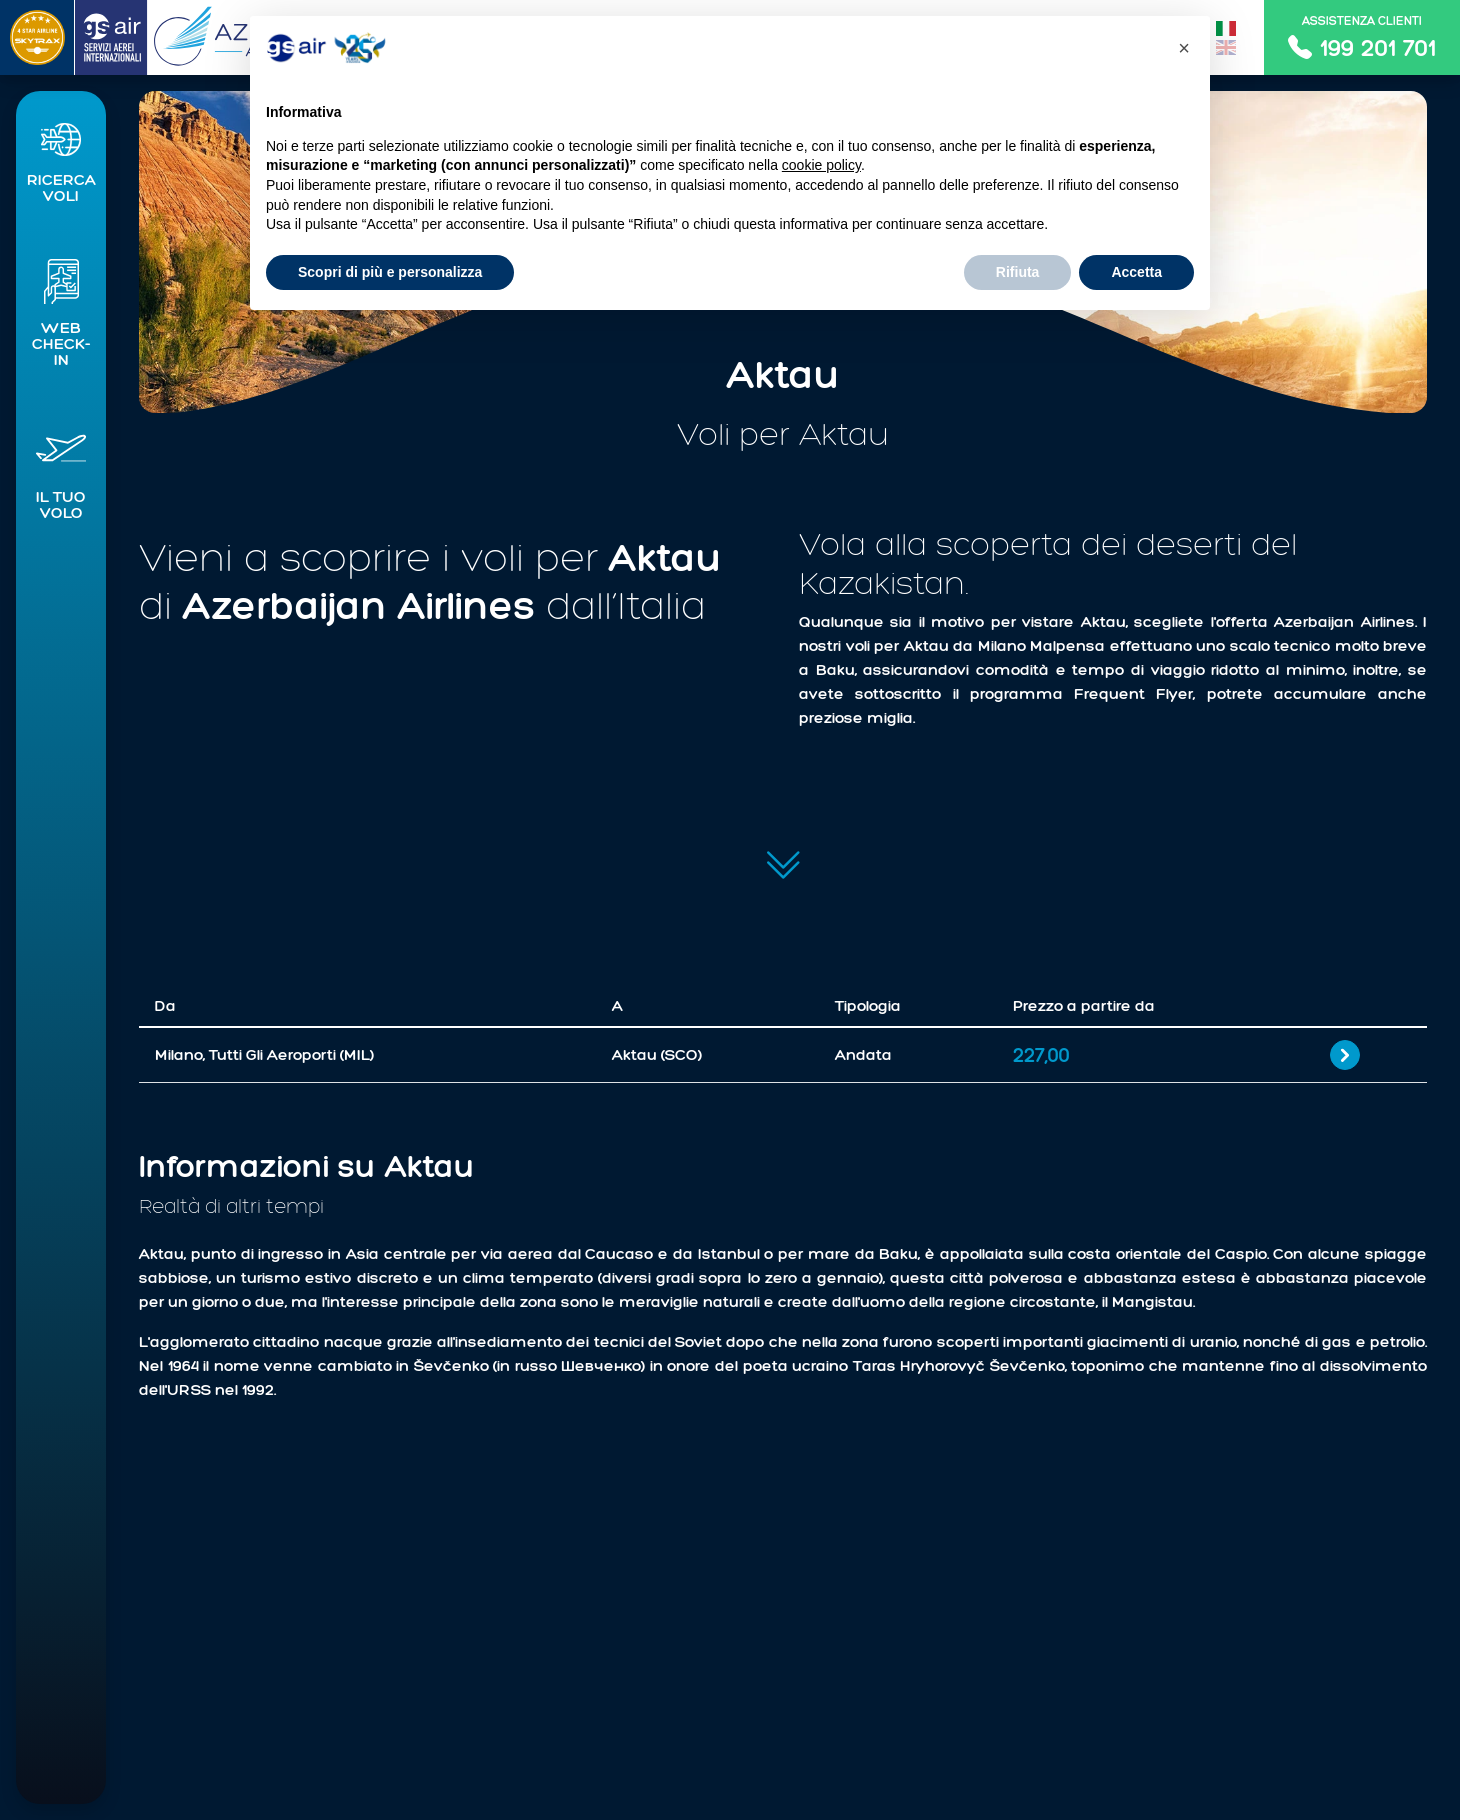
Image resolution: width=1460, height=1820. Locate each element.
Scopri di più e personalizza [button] (390, 272)
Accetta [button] (1136, 272)
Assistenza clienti (1362, 37)
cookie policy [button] (821, 165)
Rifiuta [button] (1018, 272)
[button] (61, 159)
